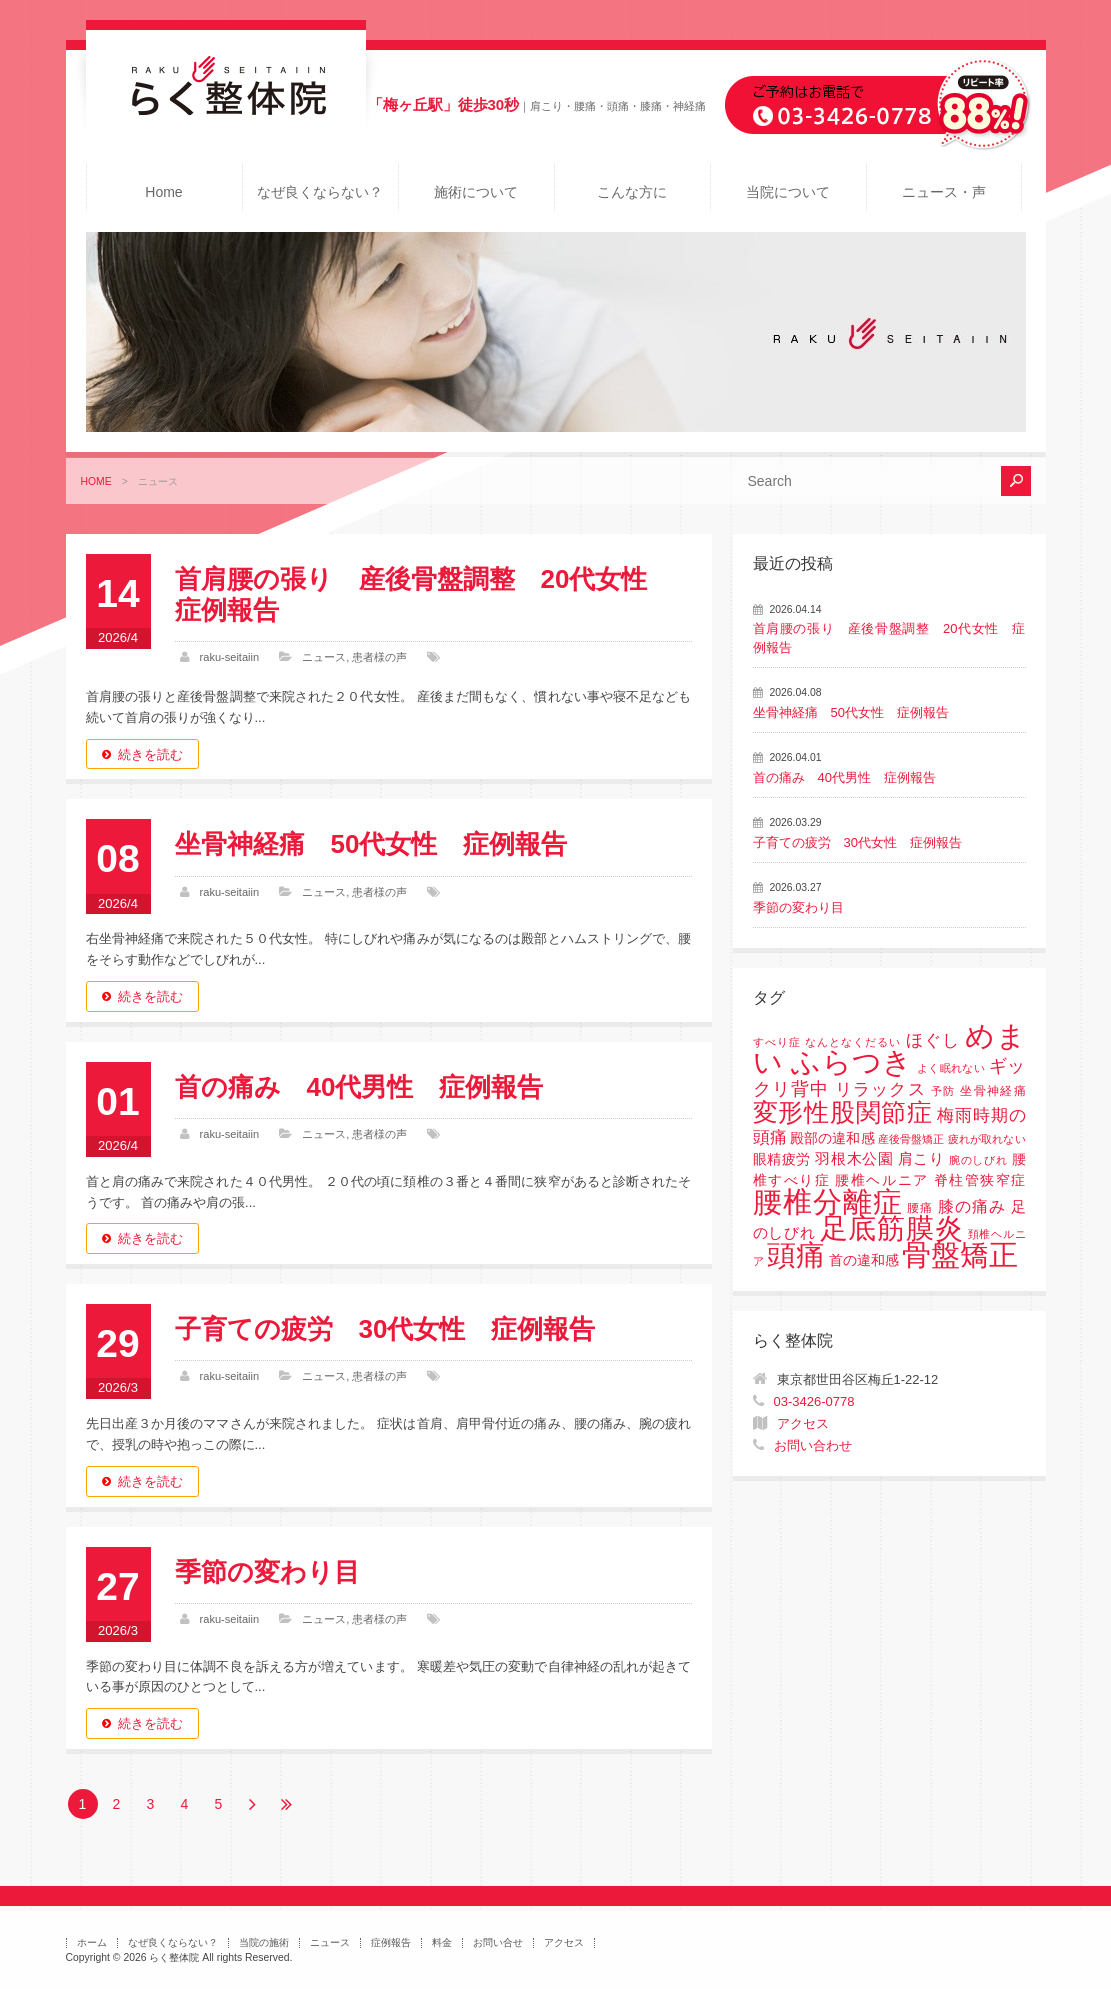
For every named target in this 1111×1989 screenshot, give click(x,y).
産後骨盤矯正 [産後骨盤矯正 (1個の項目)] (911, 1139)
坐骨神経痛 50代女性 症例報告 (371, 844)
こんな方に (632, 192)
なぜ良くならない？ (320, 192)
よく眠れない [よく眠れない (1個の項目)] (951, 1068)
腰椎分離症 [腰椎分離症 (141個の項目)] (828, 1202)
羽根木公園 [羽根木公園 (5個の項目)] (854, 1158)
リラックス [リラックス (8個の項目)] (880, 1089)
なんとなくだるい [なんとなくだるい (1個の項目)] (853, 1042)
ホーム (92, 1942)
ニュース (324, 657)
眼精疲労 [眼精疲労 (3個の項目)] (782, 1159)
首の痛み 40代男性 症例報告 (359, 1087)
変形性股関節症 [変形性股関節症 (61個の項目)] (843, 1112)
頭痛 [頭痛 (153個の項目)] (796, 1255)
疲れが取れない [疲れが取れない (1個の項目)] (986, 1139)
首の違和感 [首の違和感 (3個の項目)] (864, 1260)
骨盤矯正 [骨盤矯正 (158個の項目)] (960, 1254)
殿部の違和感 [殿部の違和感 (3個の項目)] (832, 1138)
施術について (476, 192)
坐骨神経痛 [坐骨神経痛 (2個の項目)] (992, 1091)
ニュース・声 (944, 192)
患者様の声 (379, 657)
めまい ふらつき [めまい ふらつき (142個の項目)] (889, 1049)
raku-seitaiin (230, 657)
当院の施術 (264, 1942)
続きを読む (150, 754)
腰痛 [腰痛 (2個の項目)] (920, 1208)
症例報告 (391, 1942)
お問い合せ (498, 1942)
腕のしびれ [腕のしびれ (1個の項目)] (978, 1160)
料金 (442, 1942)
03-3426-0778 (814, 1401)
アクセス (803, 1423)
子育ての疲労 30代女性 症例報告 (385, 1329)
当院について (788, 192)
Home (163, 192)
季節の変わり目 (267, 1572)
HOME (96, 481)
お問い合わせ (813, 1445)
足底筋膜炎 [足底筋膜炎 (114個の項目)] (892, 1228)
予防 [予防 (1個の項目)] (943, 1091)
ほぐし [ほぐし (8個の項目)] (933, 1040)
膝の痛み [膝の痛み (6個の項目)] (972, 1206)
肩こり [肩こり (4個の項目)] (921, 1159)
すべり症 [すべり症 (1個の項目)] (777, 1042)
